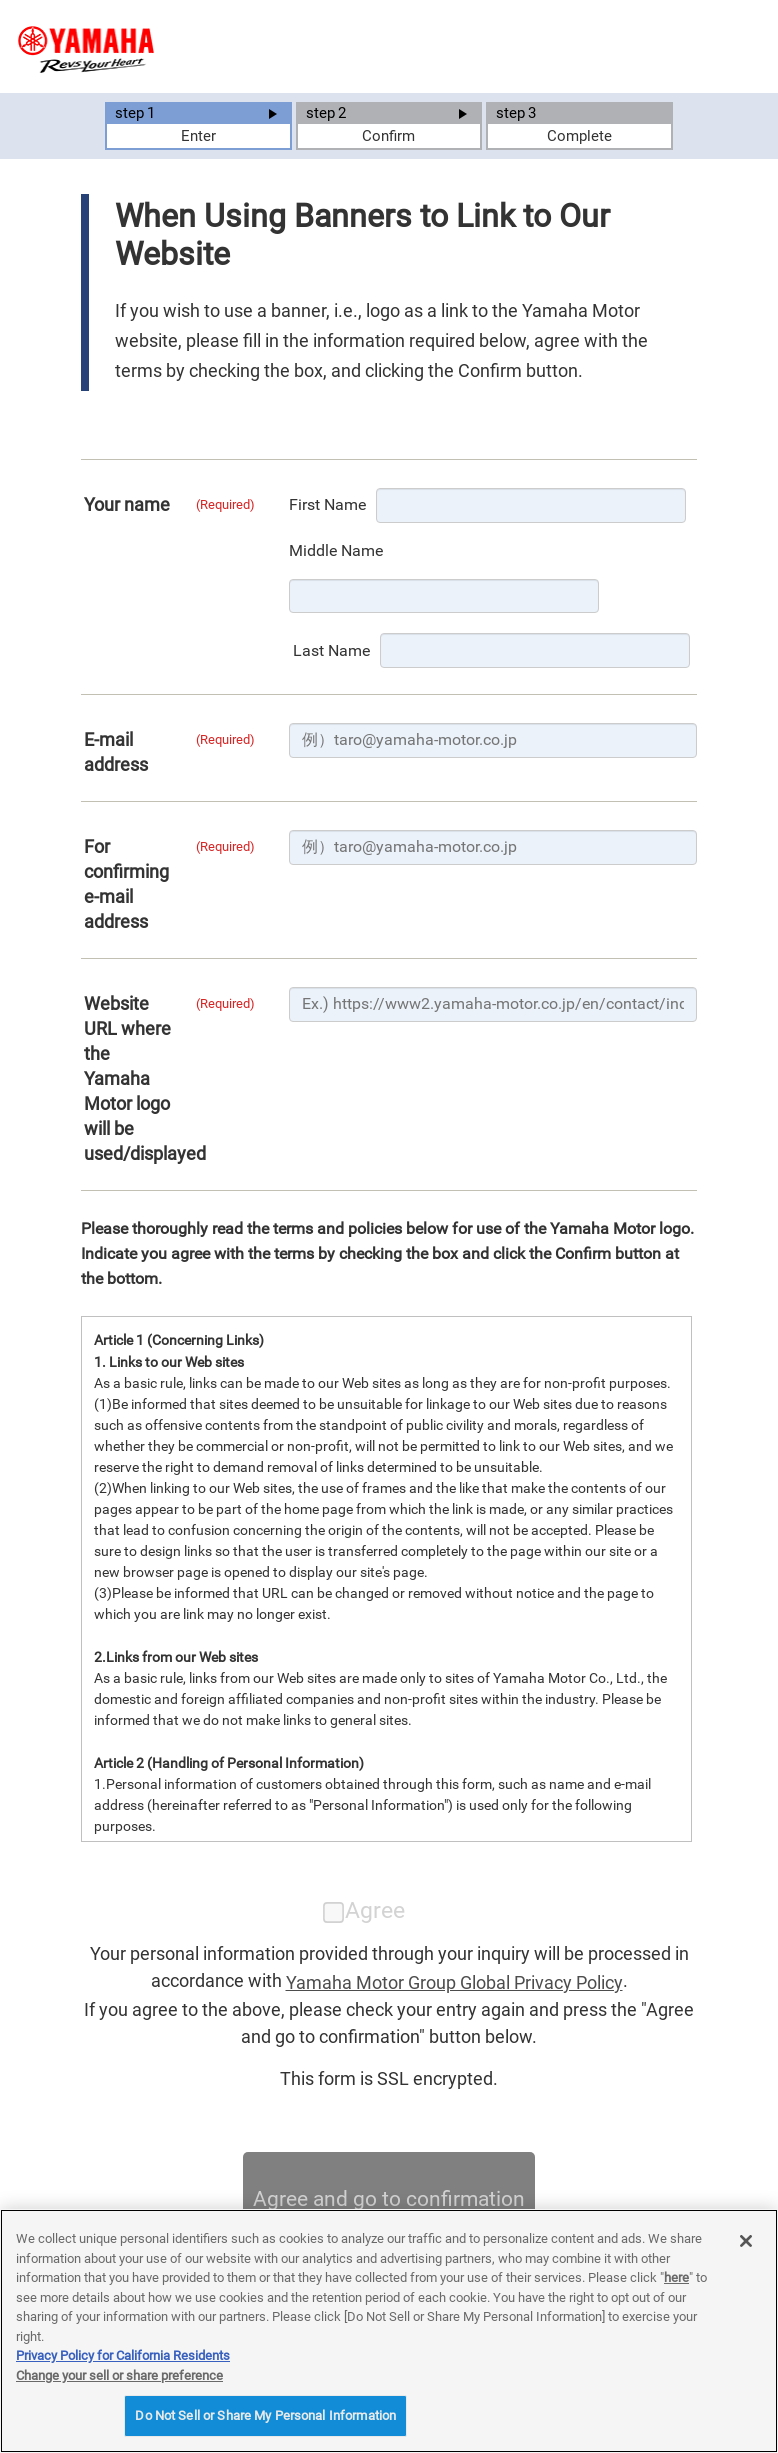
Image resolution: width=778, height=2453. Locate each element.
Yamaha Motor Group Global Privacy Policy (454, 1982)
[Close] (746, 2241)
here (676, 2277)
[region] (389, 2331)
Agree (365, 1910)
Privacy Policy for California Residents (123, 2355)
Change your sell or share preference (119, 2375)
